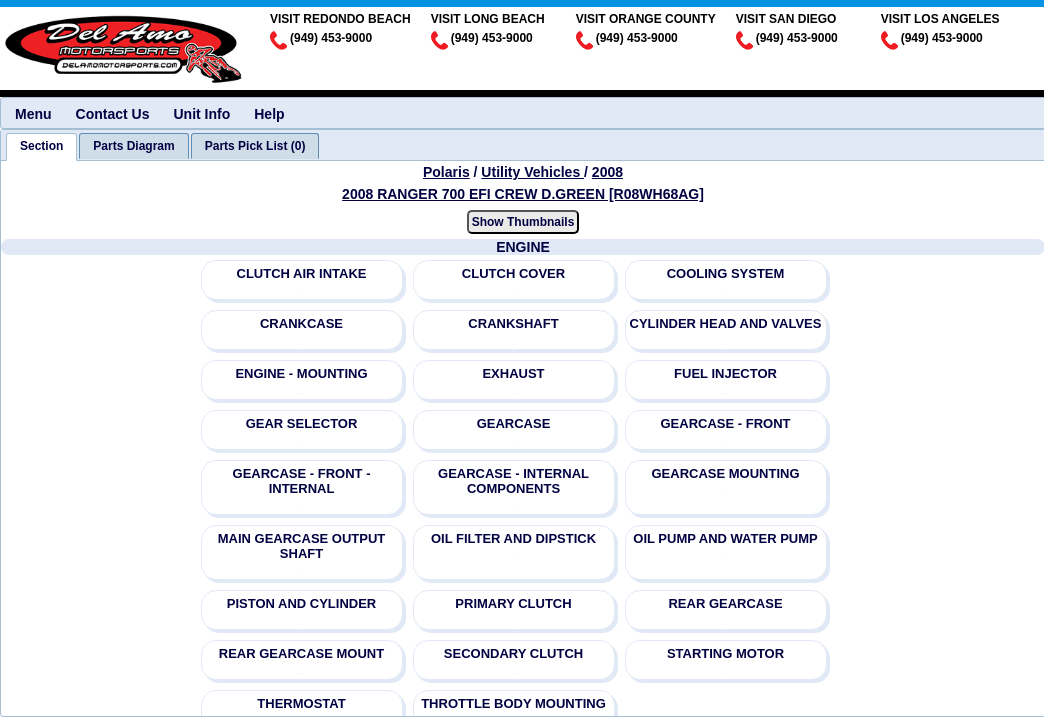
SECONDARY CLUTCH (513, 653)
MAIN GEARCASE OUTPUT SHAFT (302, 546)
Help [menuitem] (269, 114)
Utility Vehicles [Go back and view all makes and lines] (532, 172)
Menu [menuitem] (33, 114)
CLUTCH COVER (513, 273)
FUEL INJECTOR (725, 373)
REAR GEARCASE (725, 603)
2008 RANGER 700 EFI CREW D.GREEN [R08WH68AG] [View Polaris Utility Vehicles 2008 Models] (523, 194)
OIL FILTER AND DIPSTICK (513, 538)
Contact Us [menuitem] (113, 114)
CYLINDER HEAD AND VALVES (726, 323)
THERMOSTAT (301, 703)
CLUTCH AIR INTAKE (302, 273)
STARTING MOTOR (725, 653)
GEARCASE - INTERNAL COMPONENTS (513, 481)
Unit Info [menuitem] (201, 114)
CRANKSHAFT (513, 323)
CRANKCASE (301, 323)
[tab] (41, 147)
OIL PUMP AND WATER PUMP (725, 538)
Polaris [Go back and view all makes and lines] (446, 172)
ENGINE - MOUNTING (301, 373)
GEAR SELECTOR (302, 423)
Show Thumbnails (523, 222)
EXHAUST (513, 373)
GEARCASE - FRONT (726, 423)
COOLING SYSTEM (726, 273)
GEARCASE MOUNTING (725, 473)
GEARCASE (514, 423)
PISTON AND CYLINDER (302, 603)
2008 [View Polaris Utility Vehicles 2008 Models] (607, 172)
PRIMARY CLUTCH (513, 603)
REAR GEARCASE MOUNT (301, 653)
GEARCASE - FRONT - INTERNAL (302, 481)
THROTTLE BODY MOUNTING (513, 703)
